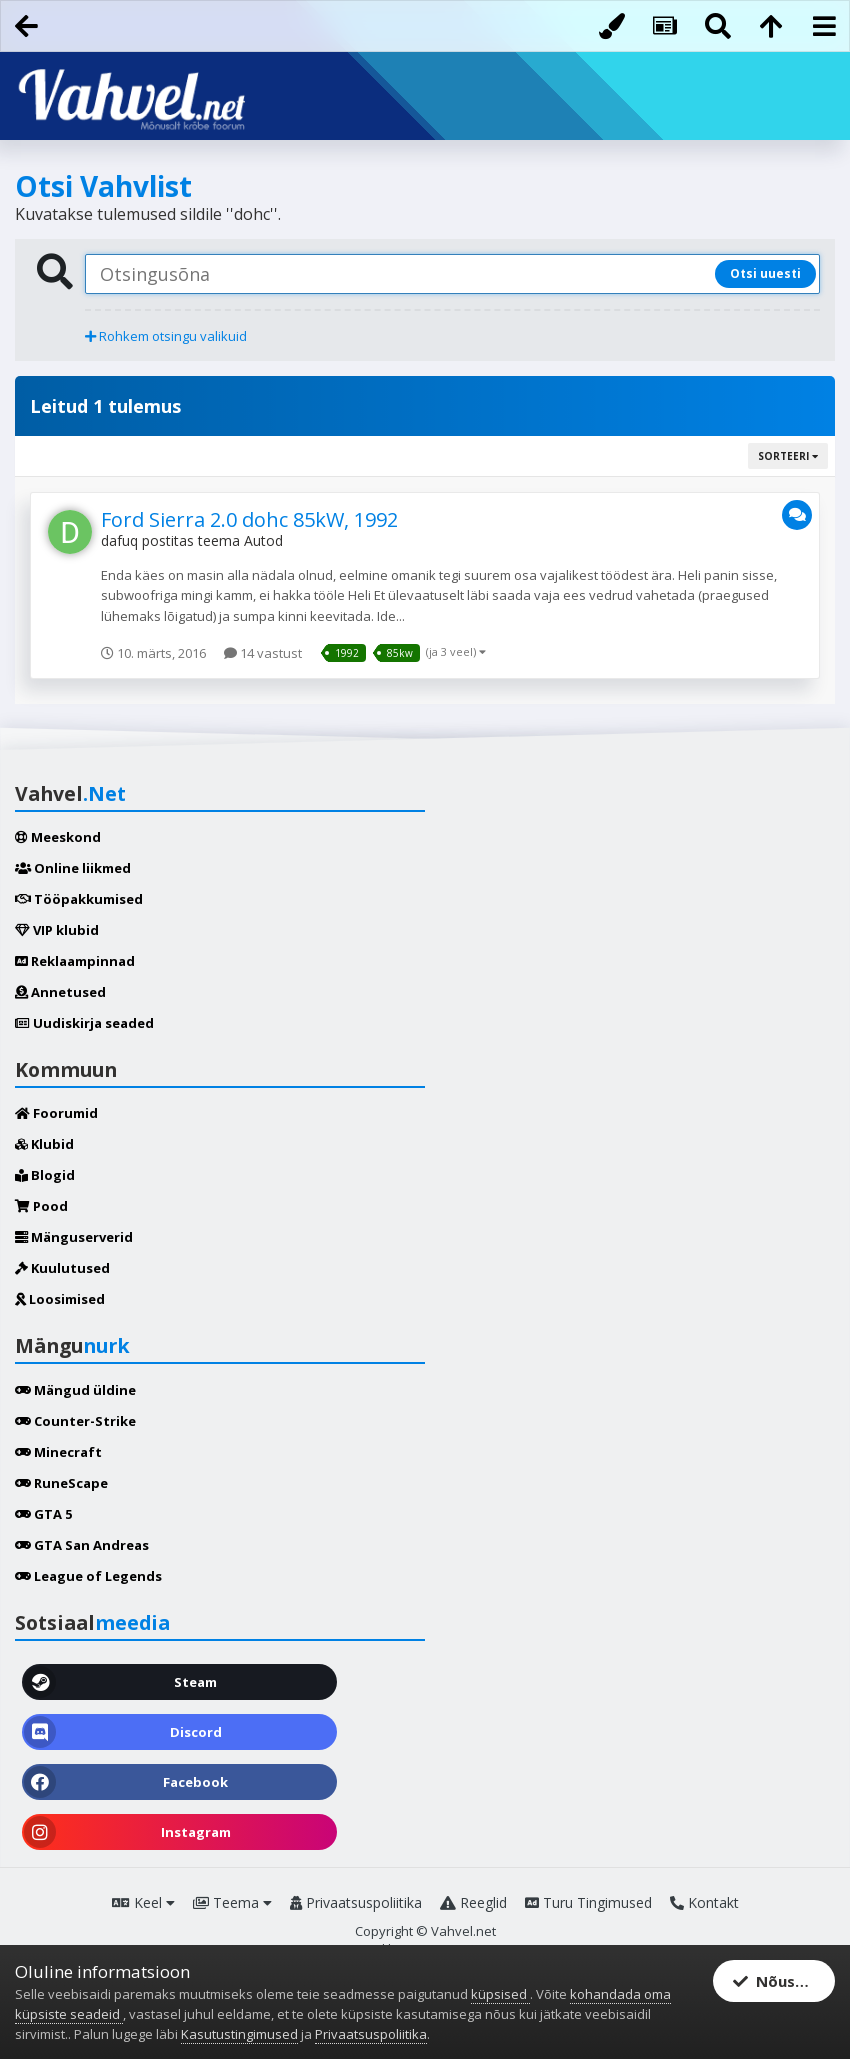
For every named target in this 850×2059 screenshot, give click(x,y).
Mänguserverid (74, 1237)
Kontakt (704, 1902)
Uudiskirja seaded (84, 1023)
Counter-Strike (75, 1421)
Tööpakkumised (79, 899)
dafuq (119, 540)
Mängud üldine (75, 1390)
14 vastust (263, 653)
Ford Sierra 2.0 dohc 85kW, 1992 (249, 519)
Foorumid (56, 1113)
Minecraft (58, 1452)
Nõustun (777, 1981)
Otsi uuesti (765, 273)
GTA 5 (43, 1514)
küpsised (500, 1994)
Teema (232, 1902)
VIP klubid (57, 930)
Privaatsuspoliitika (356, 1902)
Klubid (44, 1144)
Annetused (60, 992)
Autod (263, 540)
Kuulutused (62, 1268)
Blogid (45, 1175)
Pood (41, 1206)
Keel (143, 1902)
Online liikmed (73, 868)
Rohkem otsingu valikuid (166, 336)
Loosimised (60, 1299)
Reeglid (473, 1902)
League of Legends (88, 1576)
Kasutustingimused (239, 2034)
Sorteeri (788, 456)
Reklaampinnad (75, 961)
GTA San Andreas (82, 1545)
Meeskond (58, 837)
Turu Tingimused (588, 1902)
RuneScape (61, 1483)
